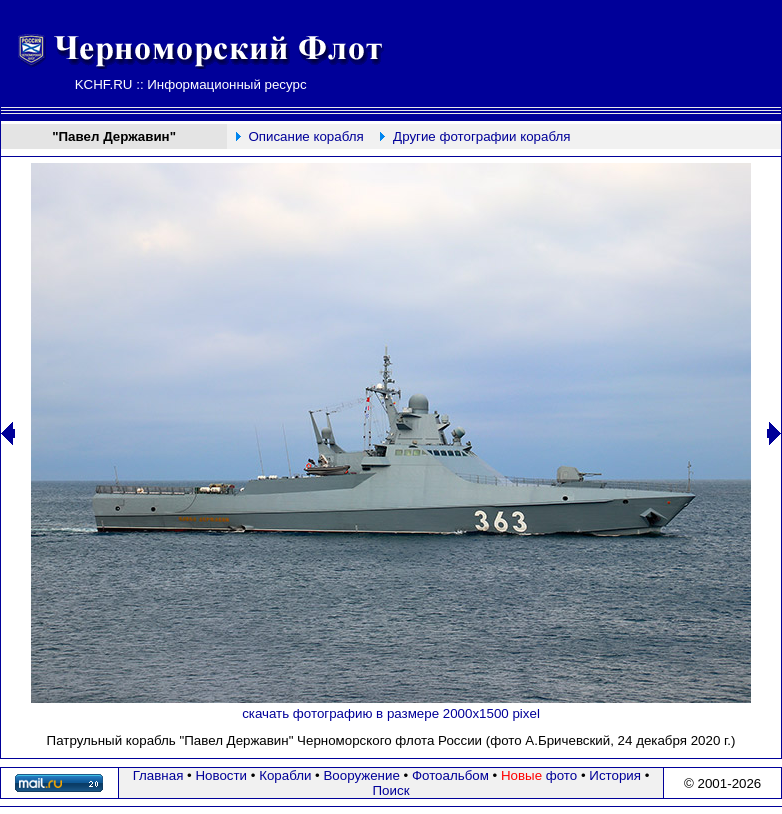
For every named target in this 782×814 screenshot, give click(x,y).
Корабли (285, 775)
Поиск (391, 790)
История (615, 775)
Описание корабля (305, 136)
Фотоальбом (450, 775)
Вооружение (361, 775)
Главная (158, 775)
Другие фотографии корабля (481, 136)
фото (539, 775)
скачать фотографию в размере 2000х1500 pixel (391, 713)
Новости (221, 775)
